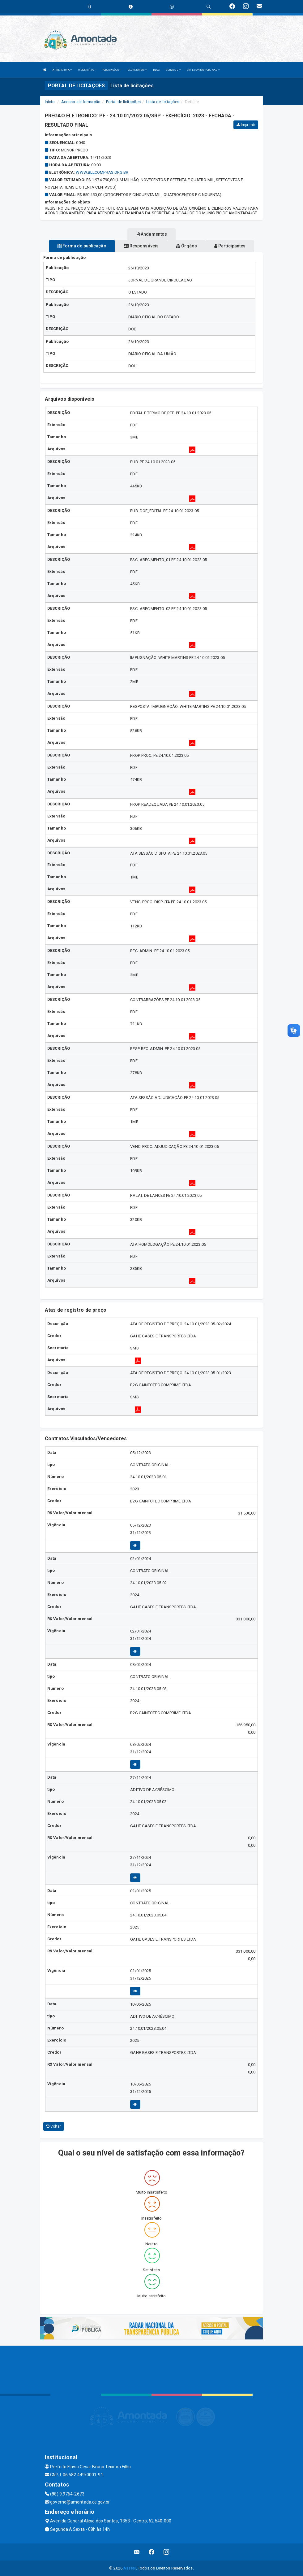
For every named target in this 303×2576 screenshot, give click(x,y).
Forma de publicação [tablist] (82, 245)
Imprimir (246, 125)
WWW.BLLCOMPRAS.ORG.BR (102, 172)
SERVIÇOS (173, 69)
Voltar (53, 2126)
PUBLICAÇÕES (111, 69)
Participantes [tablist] (230, 245)
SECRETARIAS (137, 69)
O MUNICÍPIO (87, 69)
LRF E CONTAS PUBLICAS (203, 69)
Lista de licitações (162, 101)
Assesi (129, 2568)
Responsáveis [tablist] (141, 245)
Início (50, 101)
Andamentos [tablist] (151, 234)
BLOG (156, 69)
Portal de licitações (123, 101)
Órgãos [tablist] (186, 245)
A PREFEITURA (62, 69)
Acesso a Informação (80, 101)
